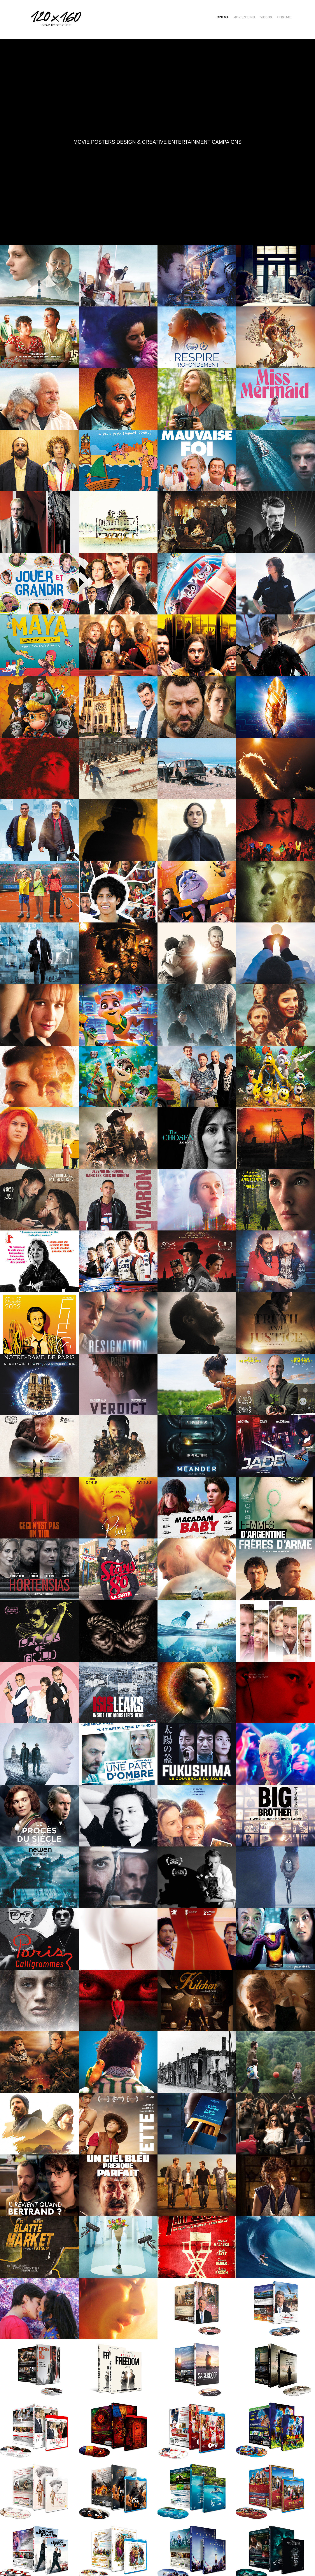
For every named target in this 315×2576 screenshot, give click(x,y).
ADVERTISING (244, 17)
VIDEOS (266, 17)
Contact (284, 17)
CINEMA (223, 17)
